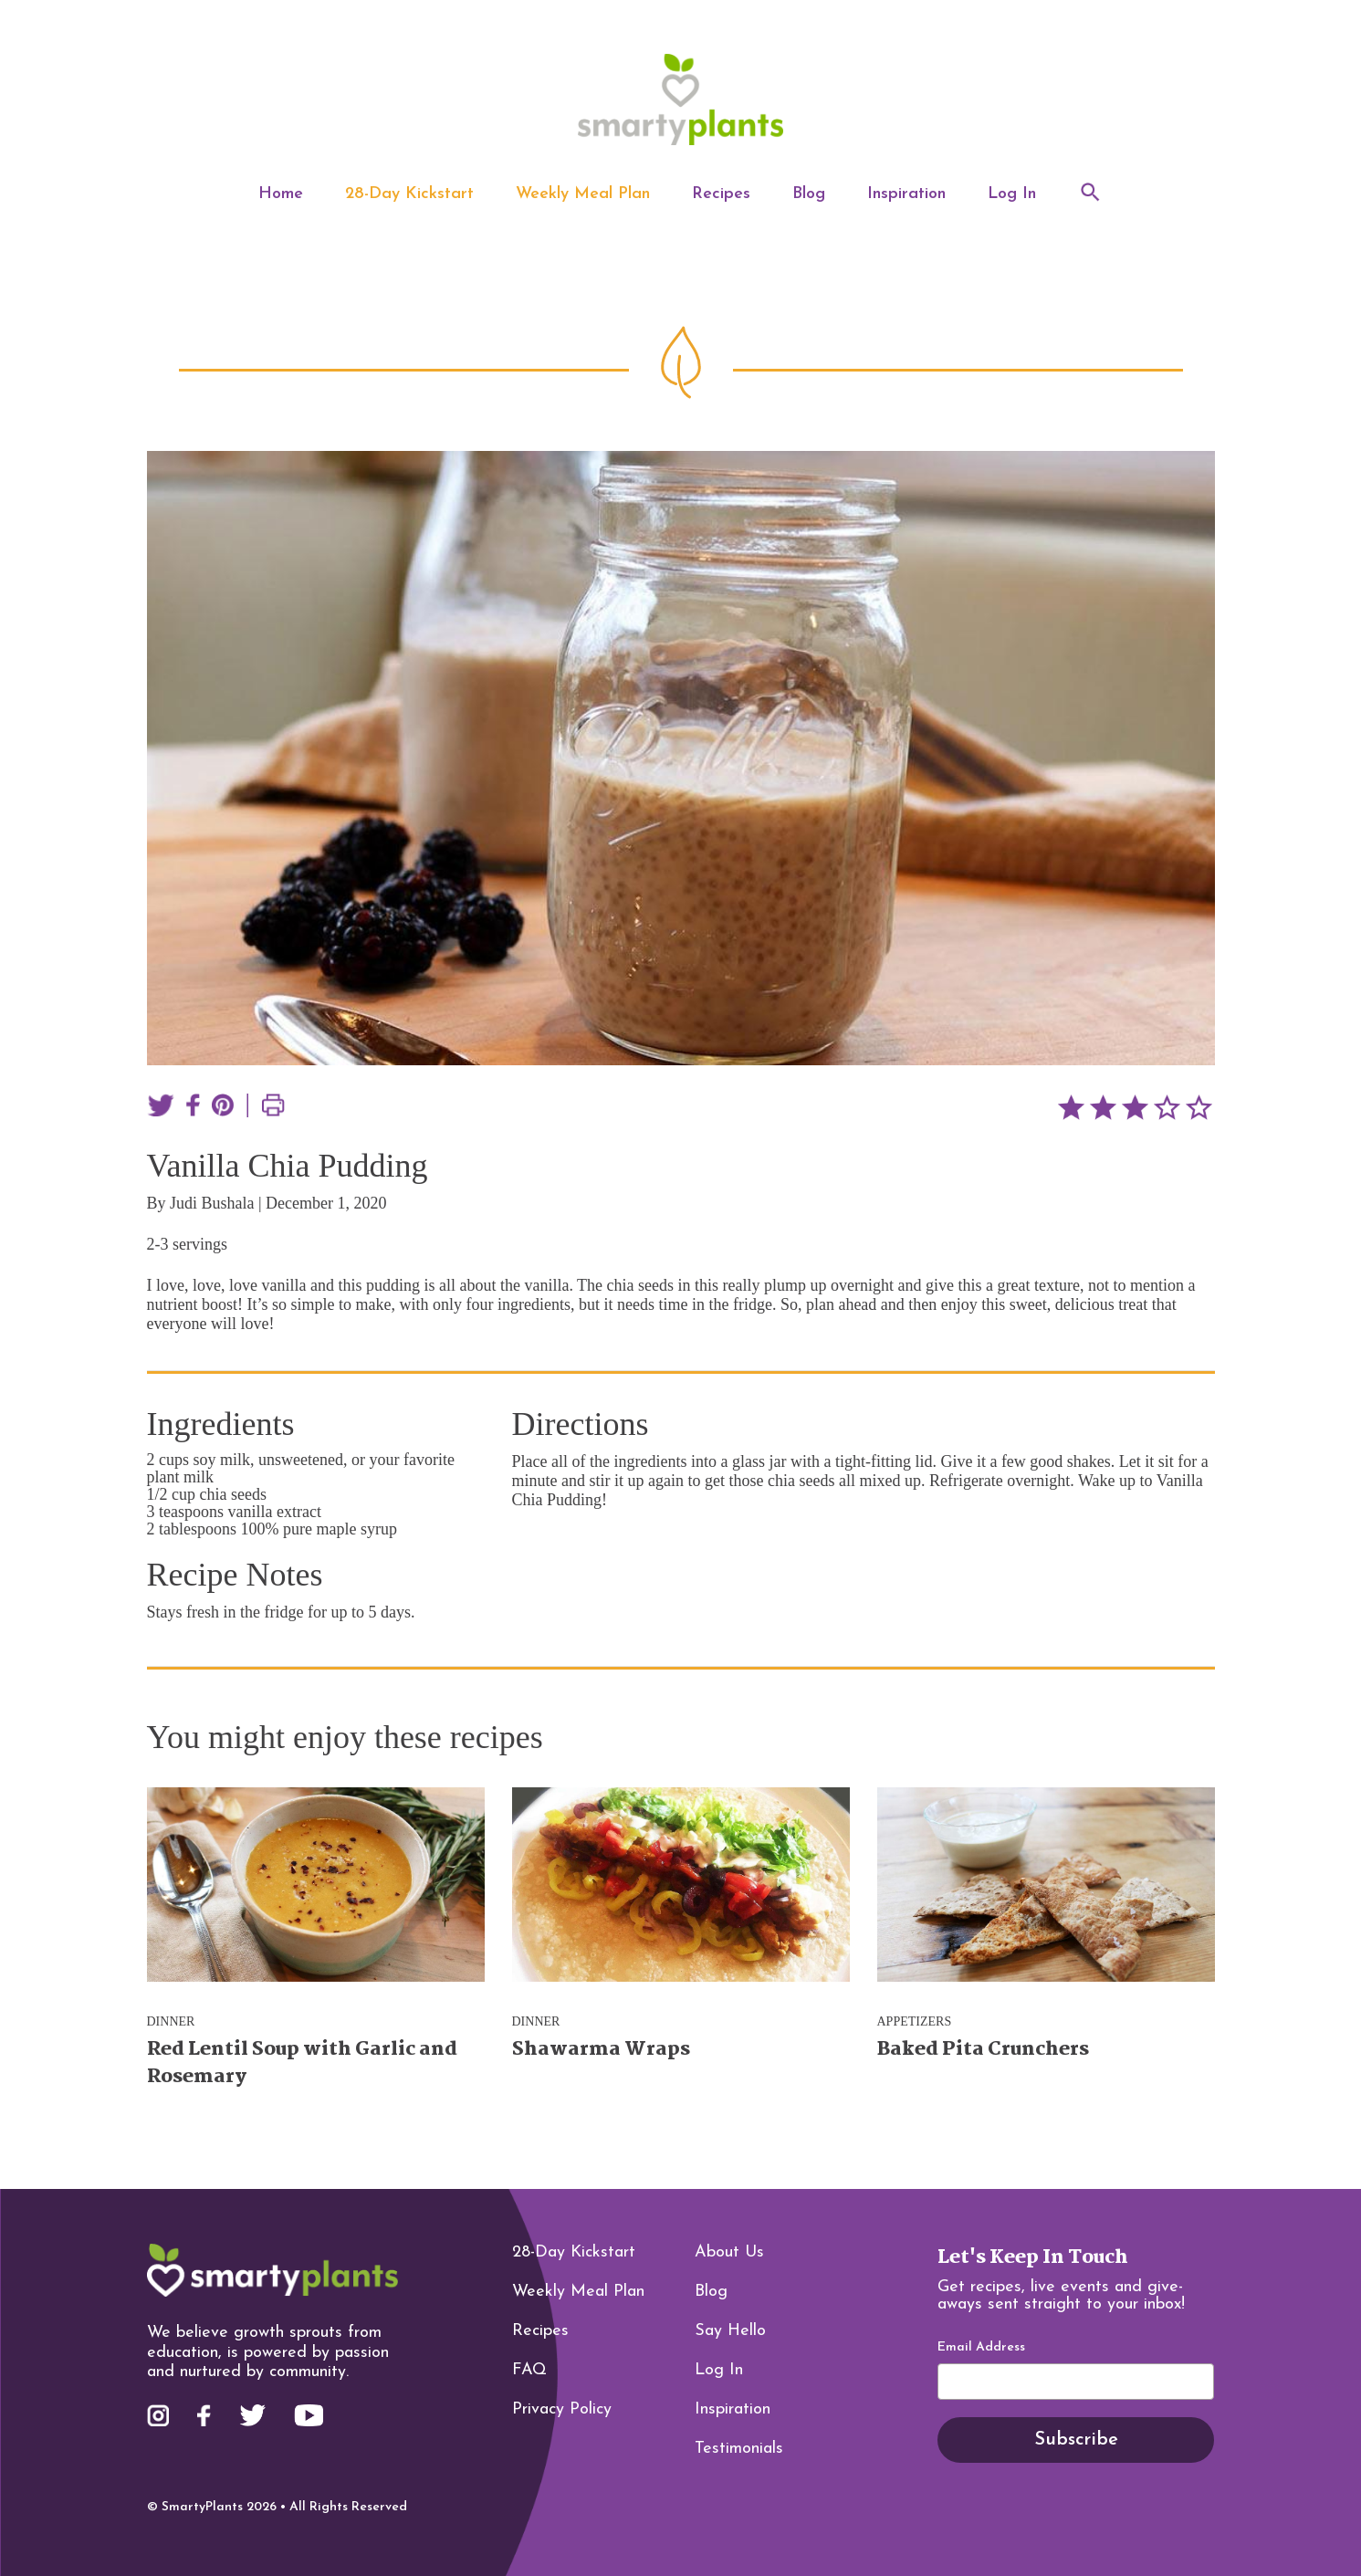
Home (280, 194)
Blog (808, 194)
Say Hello (730, 2331)
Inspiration (906, 194)
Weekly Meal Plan (583, 194)
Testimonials (739, 2448)
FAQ (529, 2370)
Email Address (981, 2347)
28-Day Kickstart (409, 194)
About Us (729, 2252)
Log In (1012, 194)
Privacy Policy (562, 2409)
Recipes (721, 194)
